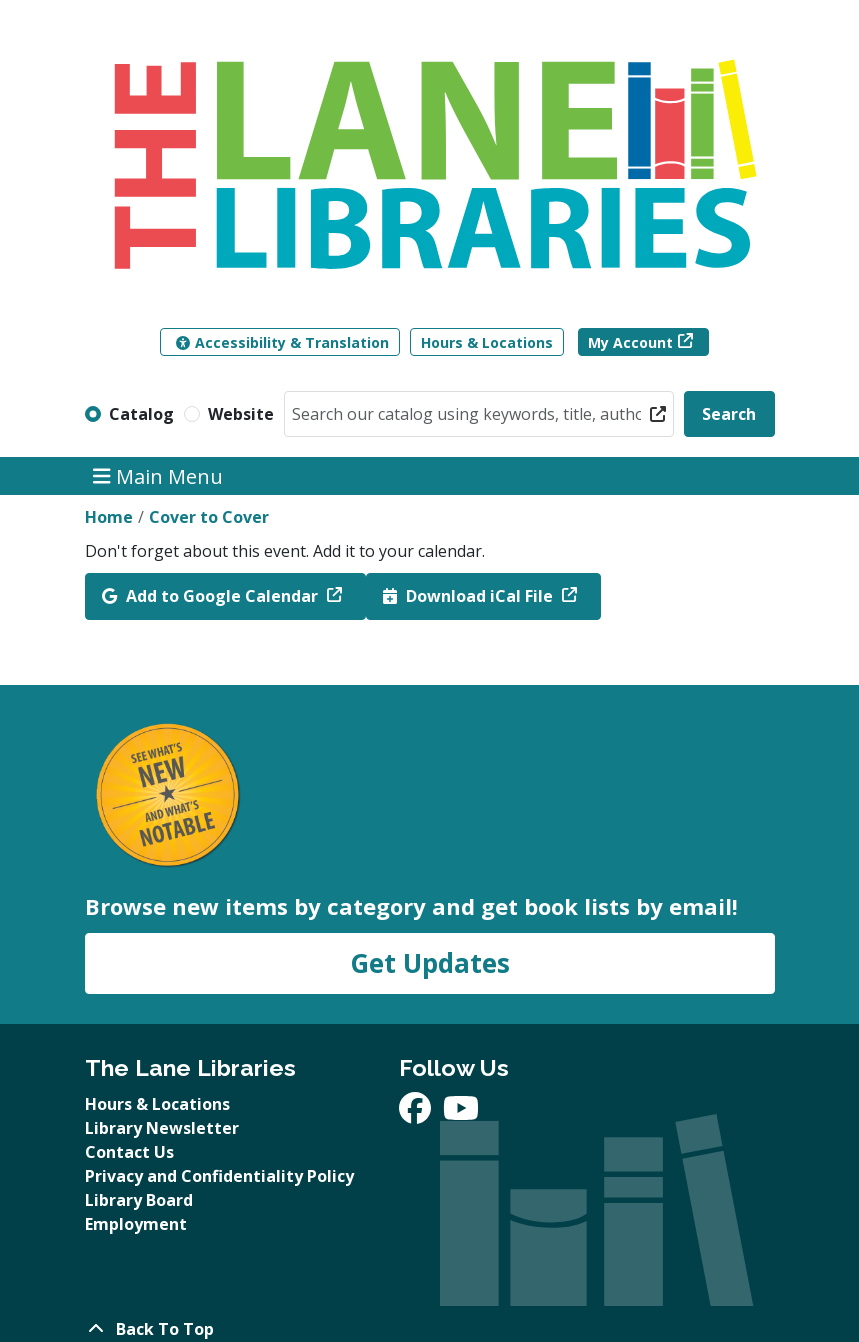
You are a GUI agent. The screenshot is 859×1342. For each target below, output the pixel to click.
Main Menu (158, 475)
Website (241, 414)
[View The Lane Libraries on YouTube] (461, 1114)
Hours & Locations (487, 342)
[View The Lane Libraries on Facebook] (417, 1114)
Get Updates (430, 963)
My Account (630, 342)
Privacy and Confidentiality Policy (219, 1176)
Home (109, 517)
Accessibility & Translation (282, 342)
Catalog (141, 414)
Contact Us (129, 1152)
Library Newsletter (162, 1128)
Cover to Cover (209, 517)
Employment (136, 1224)
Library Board (139, 1200)
